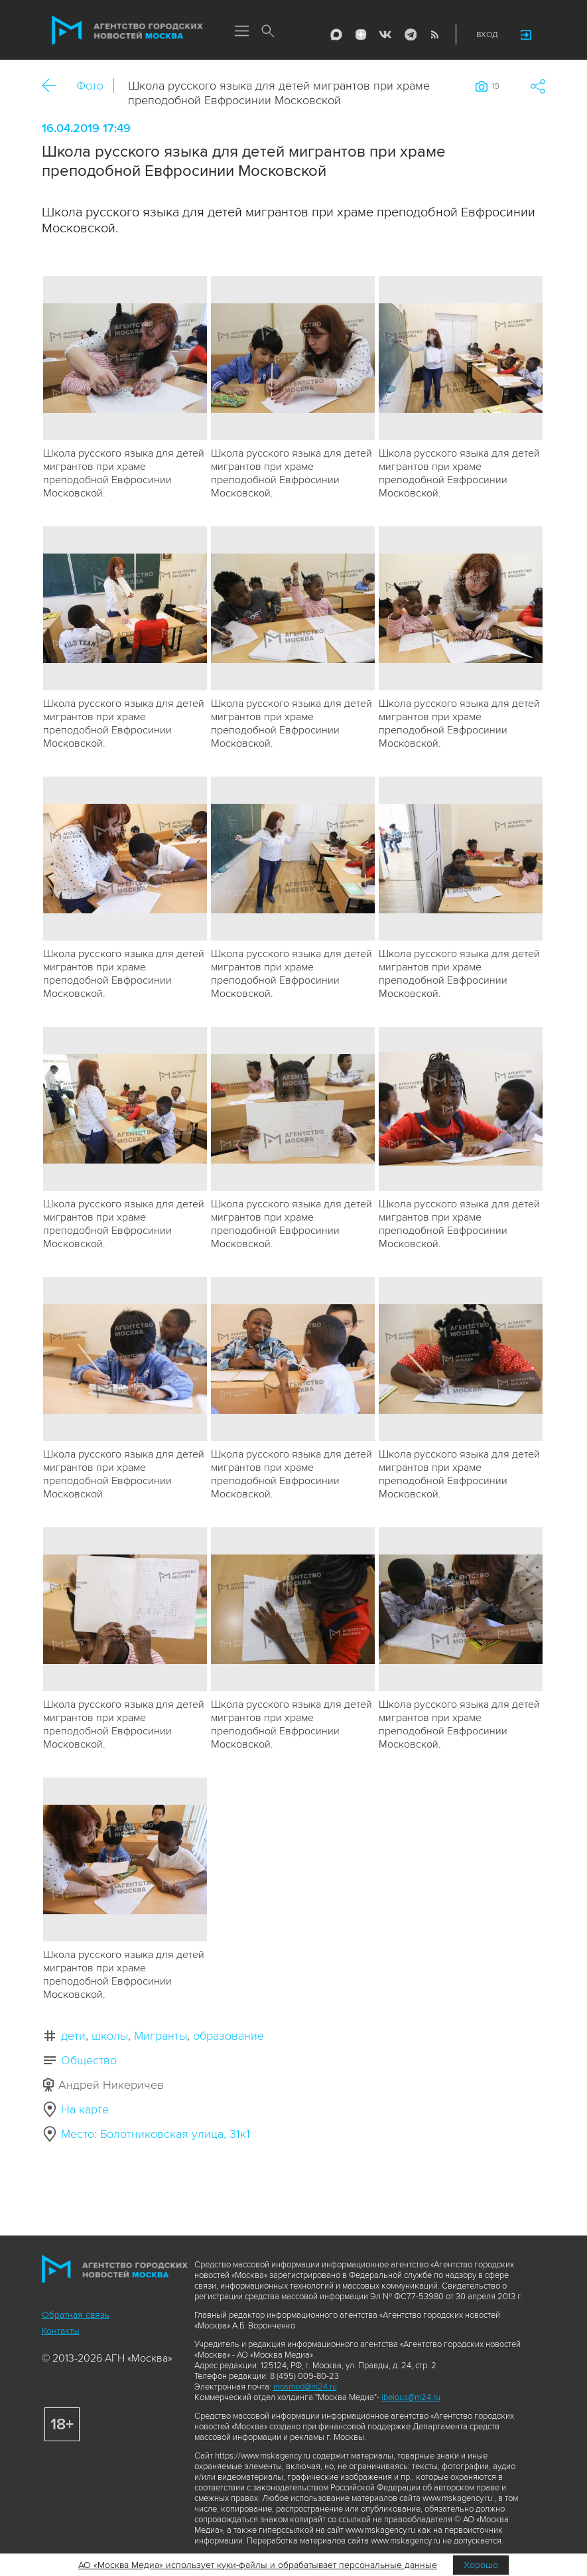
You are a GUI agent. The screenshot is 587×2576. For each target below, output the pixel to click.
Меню (242, 32)
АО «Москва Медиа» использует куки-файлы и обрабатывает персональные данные (257, 2565)
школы (110, 2035)
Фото (89, 85)
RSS (434, 34)
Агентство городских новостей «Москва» (127, 30)
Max (336, 34)
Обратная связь (75, 2314)
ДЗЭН (361, 34)
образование (228, 2035)
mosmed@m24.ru (305, 2387)
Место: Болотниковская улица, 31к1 (155, 2134)
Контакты (61, 2330)
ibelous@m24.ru (410, 2397)
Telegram (410, 34)
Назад (54, 86)
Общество (89, 2060)
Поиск (269, 32)
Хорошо (481, 2565)
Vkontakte (385, 34)
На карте (85, 2109)
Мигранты (160, 2035)
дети (73, 2035)
